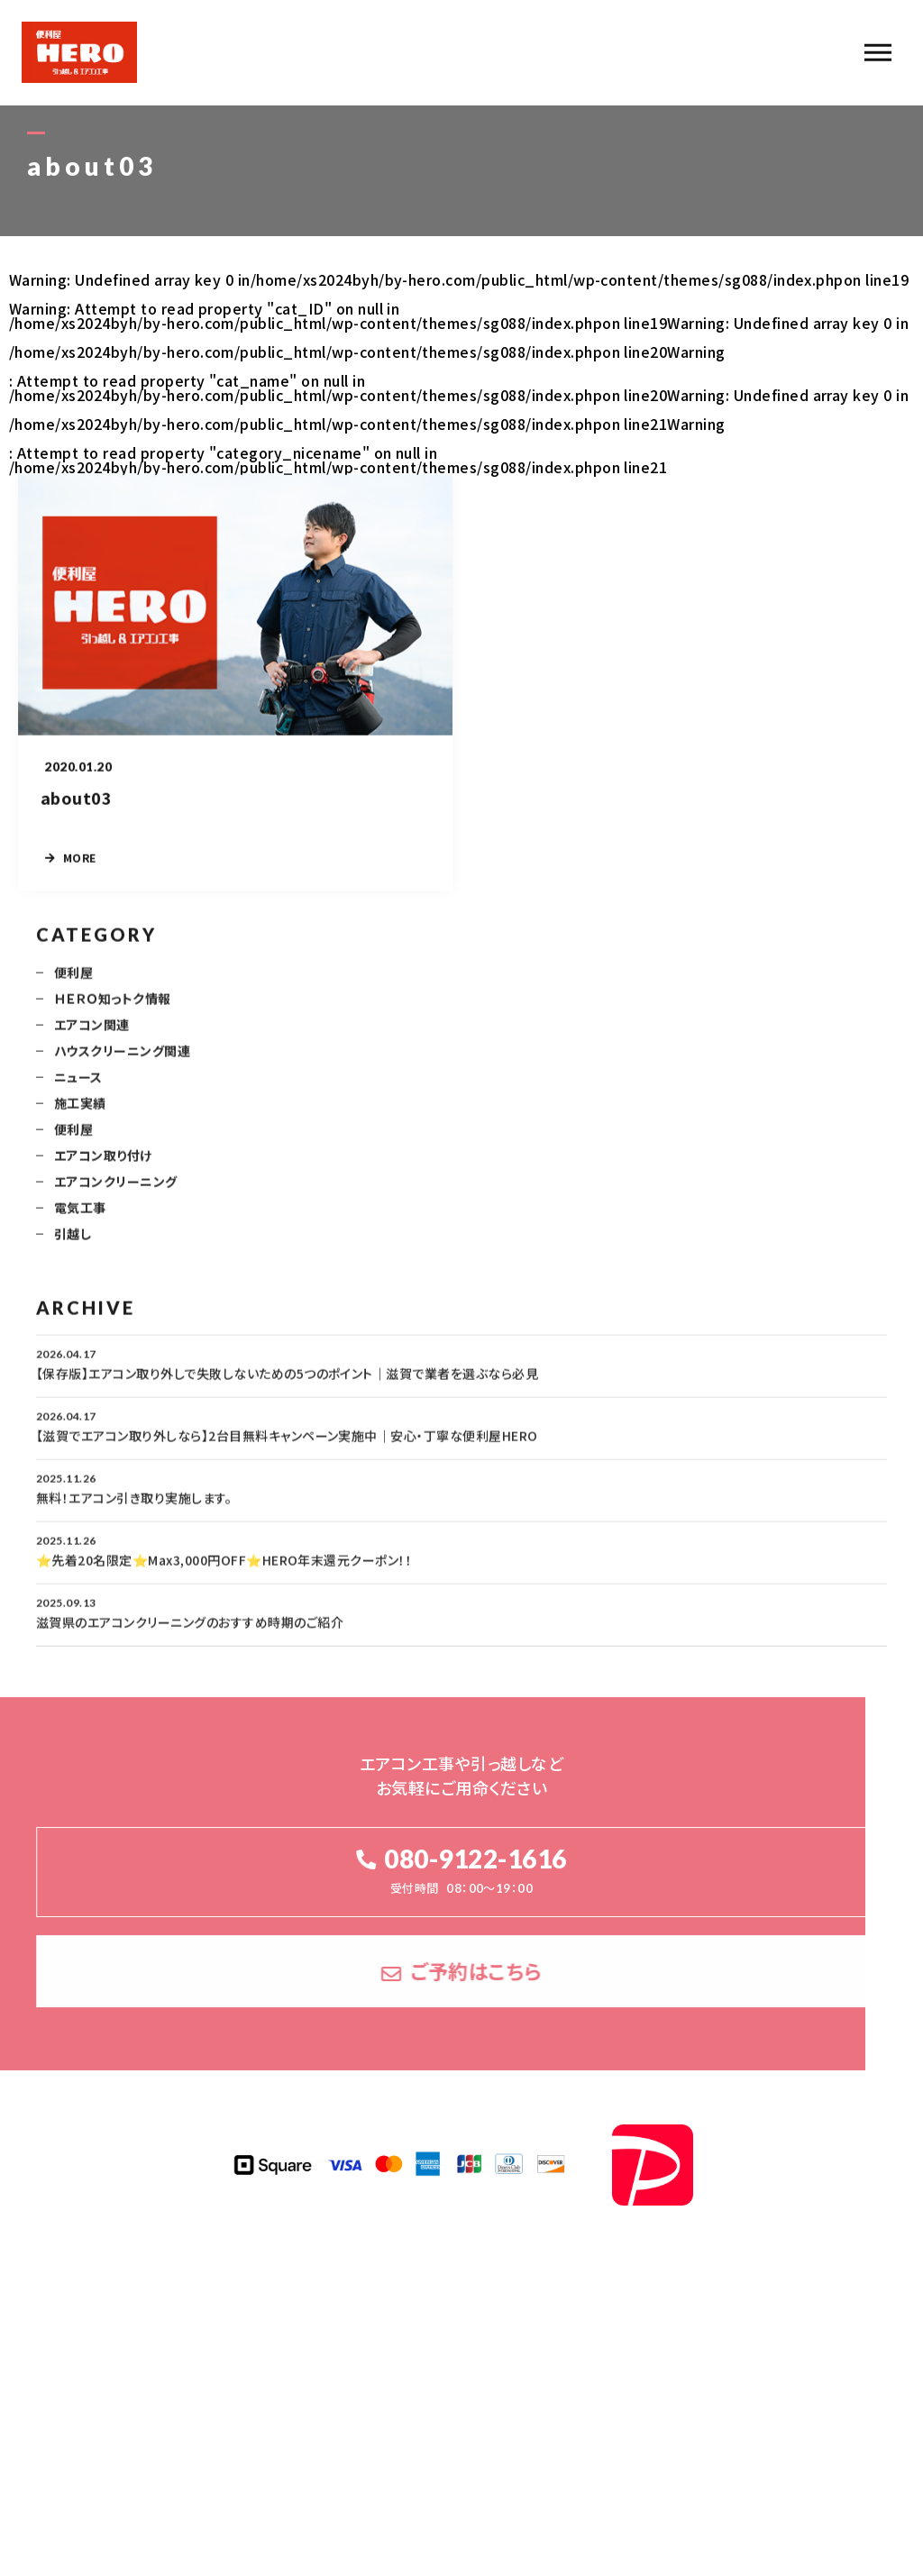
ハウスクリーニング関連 (122, 1062)
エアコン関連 (92, 1036)
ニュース (78, 1088)
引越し (72, 1245)
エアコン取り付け (103, 1166)
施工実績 (80, 1114)
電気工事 (80, 1219)
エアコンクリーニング (116, 1192)
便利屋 (73, 983)
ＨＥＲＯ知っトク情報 (112, 1009)
